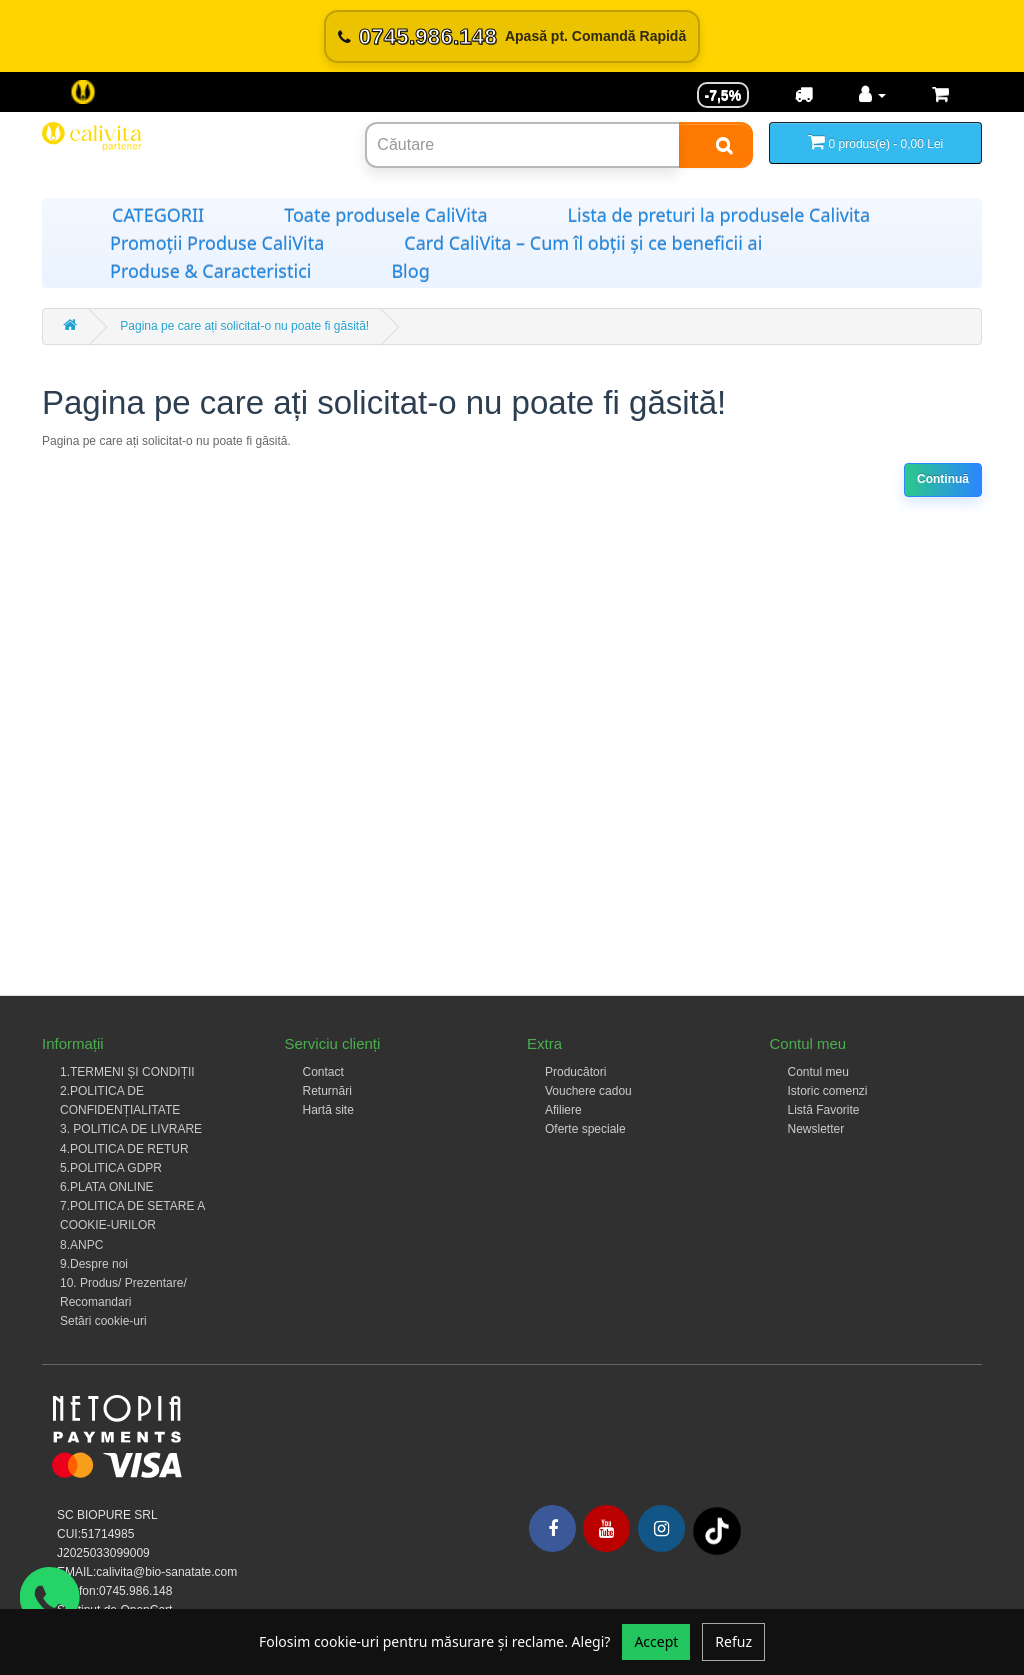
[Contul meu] (872, 95)
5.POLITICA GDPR (111, 1168)
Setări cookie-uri (103, 1321)
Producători (575, 1072)
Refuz (733, 1641)
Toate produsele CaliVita (385, 215)
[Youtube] (606, 1528)
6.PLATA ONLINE (107, 1187)
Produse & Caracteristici (210, 271)
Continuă (943, 479)
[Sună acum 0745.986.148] (512, 36)
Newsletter (816, 1129)
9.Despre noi (94, 1264)
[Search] (716, 145)
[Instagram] (661, 1528)
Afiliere (563, 1110)
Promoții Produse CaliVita (217, 243)
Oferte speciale (585, 1129)
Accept (656, 1641)
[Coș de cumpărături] (940, 95)
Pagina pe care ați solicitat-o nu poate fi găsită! (244, 326)
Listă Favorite (824, 1110)
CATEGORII (158, 215)
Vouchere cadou (588, 1091)
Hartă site (328, 1110)
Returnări (327, 1091)
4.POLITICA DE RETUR (124, 1149)
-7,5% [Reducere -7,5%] (723, 95)
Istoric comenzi (828, 1091)
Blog (410, 271)
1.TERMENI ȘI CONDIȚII (127, 1072)
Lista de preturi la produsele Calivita (719, 215)
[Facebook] (552, 1528)
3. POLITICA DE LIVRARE (131, 1129)
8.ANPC (81, 1245)
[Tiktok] (717, 1531)
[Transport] (804, 95)
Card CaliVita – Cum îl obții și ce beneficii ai (583, 243)
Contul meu (818, 1072)
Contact (323, 1072)
